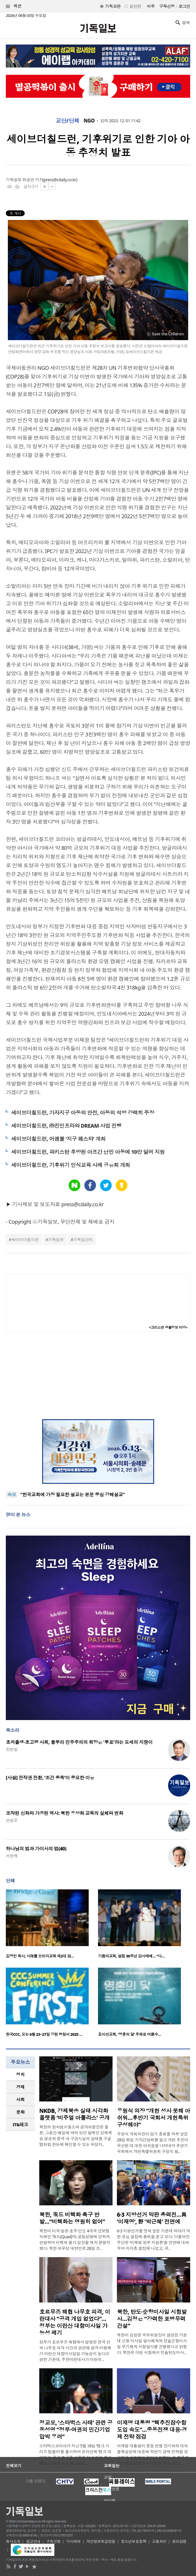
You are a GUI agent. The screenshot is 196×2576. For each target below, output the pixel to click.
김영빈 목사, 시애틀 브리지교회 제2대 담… (40, 1956)
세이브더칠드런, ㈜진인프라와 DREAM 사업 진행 (66, 1125)
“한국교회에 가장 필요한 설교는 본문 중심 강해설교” (72, 1494)
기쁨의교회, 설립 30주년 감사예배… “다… (131, 1956)
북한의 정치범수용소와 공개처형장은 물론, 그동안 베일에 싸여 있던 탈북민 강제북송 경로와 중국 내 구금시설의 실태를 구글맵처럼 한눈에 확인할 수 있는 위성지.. (75, 2135)
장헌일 (11, 1749)
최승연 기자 (32, 179)
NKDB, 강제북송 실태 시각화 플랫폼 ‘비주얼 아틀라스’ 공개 (74, 2114)
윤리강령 (179, 2541)
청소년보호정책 (133, 2541)
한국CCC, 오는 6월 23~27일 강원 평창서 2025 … (44, 2034)
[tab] (20, 2074)
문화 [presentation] (20, 2112)
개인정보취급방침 (100, 2541)
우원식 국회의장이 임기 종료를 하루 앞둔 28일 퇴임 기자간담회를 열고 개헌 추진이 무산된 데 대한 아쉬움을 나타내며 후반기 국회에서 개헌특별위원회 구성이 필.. (152, 2142)
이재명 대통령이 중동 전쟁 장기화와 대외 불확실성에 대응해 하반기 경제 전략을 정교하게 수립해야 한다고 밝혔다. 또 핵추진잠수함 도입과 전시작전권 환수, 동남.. (153, 2454)
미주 (151, 6)
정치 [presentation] (20, 2074)
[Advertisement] (98, 1375)
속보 (11, 1494)
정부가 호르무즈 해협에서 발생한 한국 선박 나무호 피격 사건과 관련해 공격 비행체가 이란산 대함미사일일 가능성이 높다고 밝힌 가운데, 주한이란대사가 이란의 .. (75, 2350)
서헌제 (11, 1856)
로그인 (184, 6)
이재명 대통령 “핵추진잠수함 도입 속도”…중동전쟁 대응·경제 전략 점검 (152, 2429)
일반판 (135, 6)
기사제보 (73, 2541)
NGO (89, 121)
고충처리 (159, 2541)
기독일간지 (83, 1239)
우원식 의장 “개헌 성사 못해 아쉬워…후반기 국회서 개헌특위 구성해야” (153, 2118)
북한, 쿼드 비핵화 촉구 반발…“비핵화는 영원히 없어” (72, 2218)
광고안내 (33, 2541)
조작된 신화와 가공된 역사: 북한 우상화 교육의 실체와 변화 (64, 1813)
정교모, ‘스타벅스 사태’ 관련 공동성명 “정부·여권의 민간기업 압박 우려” (76, 2429)
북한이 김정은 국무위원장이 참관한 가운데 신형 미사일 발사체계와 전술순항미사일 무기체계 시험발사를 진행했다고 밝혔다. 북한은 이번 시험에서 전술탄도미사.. (152, 2343)
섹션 (14, 6)
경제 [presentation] (20, 2087)
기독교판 (113, 6)
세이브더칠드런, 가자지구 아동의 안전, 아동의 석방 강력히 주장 (82, 1112)
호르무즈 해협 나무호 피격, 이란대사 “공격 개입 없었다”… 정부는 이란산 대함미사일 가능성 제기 (74, 2322)
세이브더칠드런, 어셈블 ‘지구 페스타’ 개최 (58, 1138)
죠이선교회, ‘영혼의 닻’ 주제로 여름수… (129, 2034)
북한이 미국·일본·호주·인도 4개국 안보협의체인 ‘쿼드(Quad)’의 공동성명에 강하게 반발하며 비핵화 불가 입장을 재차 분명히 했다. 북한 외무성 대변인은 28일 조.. (74, 2239)
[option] (52, 1925)
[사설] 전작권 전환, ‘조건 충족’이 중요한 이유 (50, 1777)
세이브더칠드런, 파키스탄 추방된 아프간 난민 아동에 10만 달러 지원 (88, 1151)
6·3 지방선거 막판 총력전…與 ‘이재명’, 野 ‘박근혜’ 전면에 (151, 2218)
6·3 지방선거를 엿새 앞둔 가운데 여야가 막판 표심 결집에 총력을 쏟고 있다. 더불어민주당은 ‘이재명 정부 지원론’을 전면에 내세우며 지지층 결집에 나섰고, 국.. (153, 2239)
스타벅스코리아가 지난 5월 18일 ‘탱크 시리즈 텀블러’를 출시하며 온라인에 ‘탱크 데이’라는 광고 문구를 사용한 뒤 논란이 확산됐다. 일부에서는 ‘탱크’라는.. (75, 2454)
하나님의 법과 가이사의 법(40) (36, 1848)
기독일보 (56, 1239)
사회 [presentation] (20, 2099)
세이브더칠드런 (24, 1239)
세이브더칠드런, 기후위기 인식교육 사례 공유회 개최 (70, 1164)
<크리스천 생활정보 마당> (168, 1327)
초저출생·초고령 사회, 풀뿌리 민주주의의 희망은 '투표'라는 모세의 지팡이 (79, 1742)
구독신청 (167, 6)
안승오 (11, 1820)
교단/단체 (67, 121)
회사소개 (13, 2541)
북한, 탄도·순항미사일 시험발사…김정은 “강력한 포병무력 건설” (152, 2319)
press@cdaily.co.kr (60, 179)
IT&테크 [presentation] (20, 2124)
